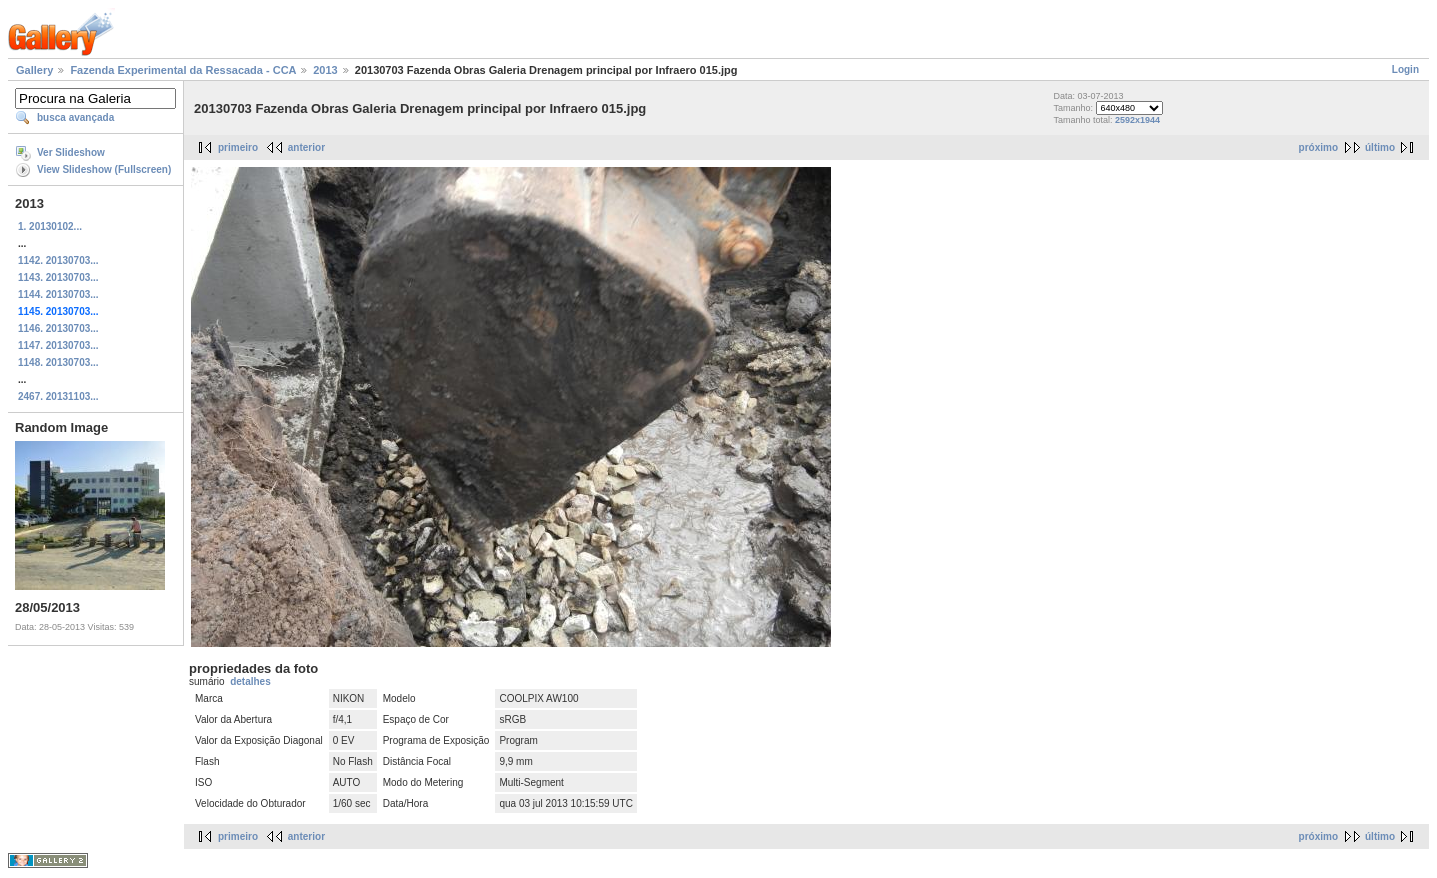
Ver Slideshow (71, 152)
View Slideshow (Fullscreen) (104, 169)
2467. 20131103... (58, 396)
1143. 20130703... (58, 277)
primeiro (238, 147)
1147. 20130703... (58, 345)
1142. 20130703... (58, 260)
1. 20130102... (50, 226)
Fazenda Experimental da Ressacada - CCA (183, 70)
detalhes (250, 681)
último (1380, 147)
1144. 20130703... (58, 294)
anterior (306, 147)
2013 (325, 70)
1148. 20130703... (58, 362)
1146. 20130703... (58, 328)
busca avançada (75, 117)
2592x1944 (1137, 120)
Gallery (34, 70)
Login (1405, 69)
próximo (1318, 147)
